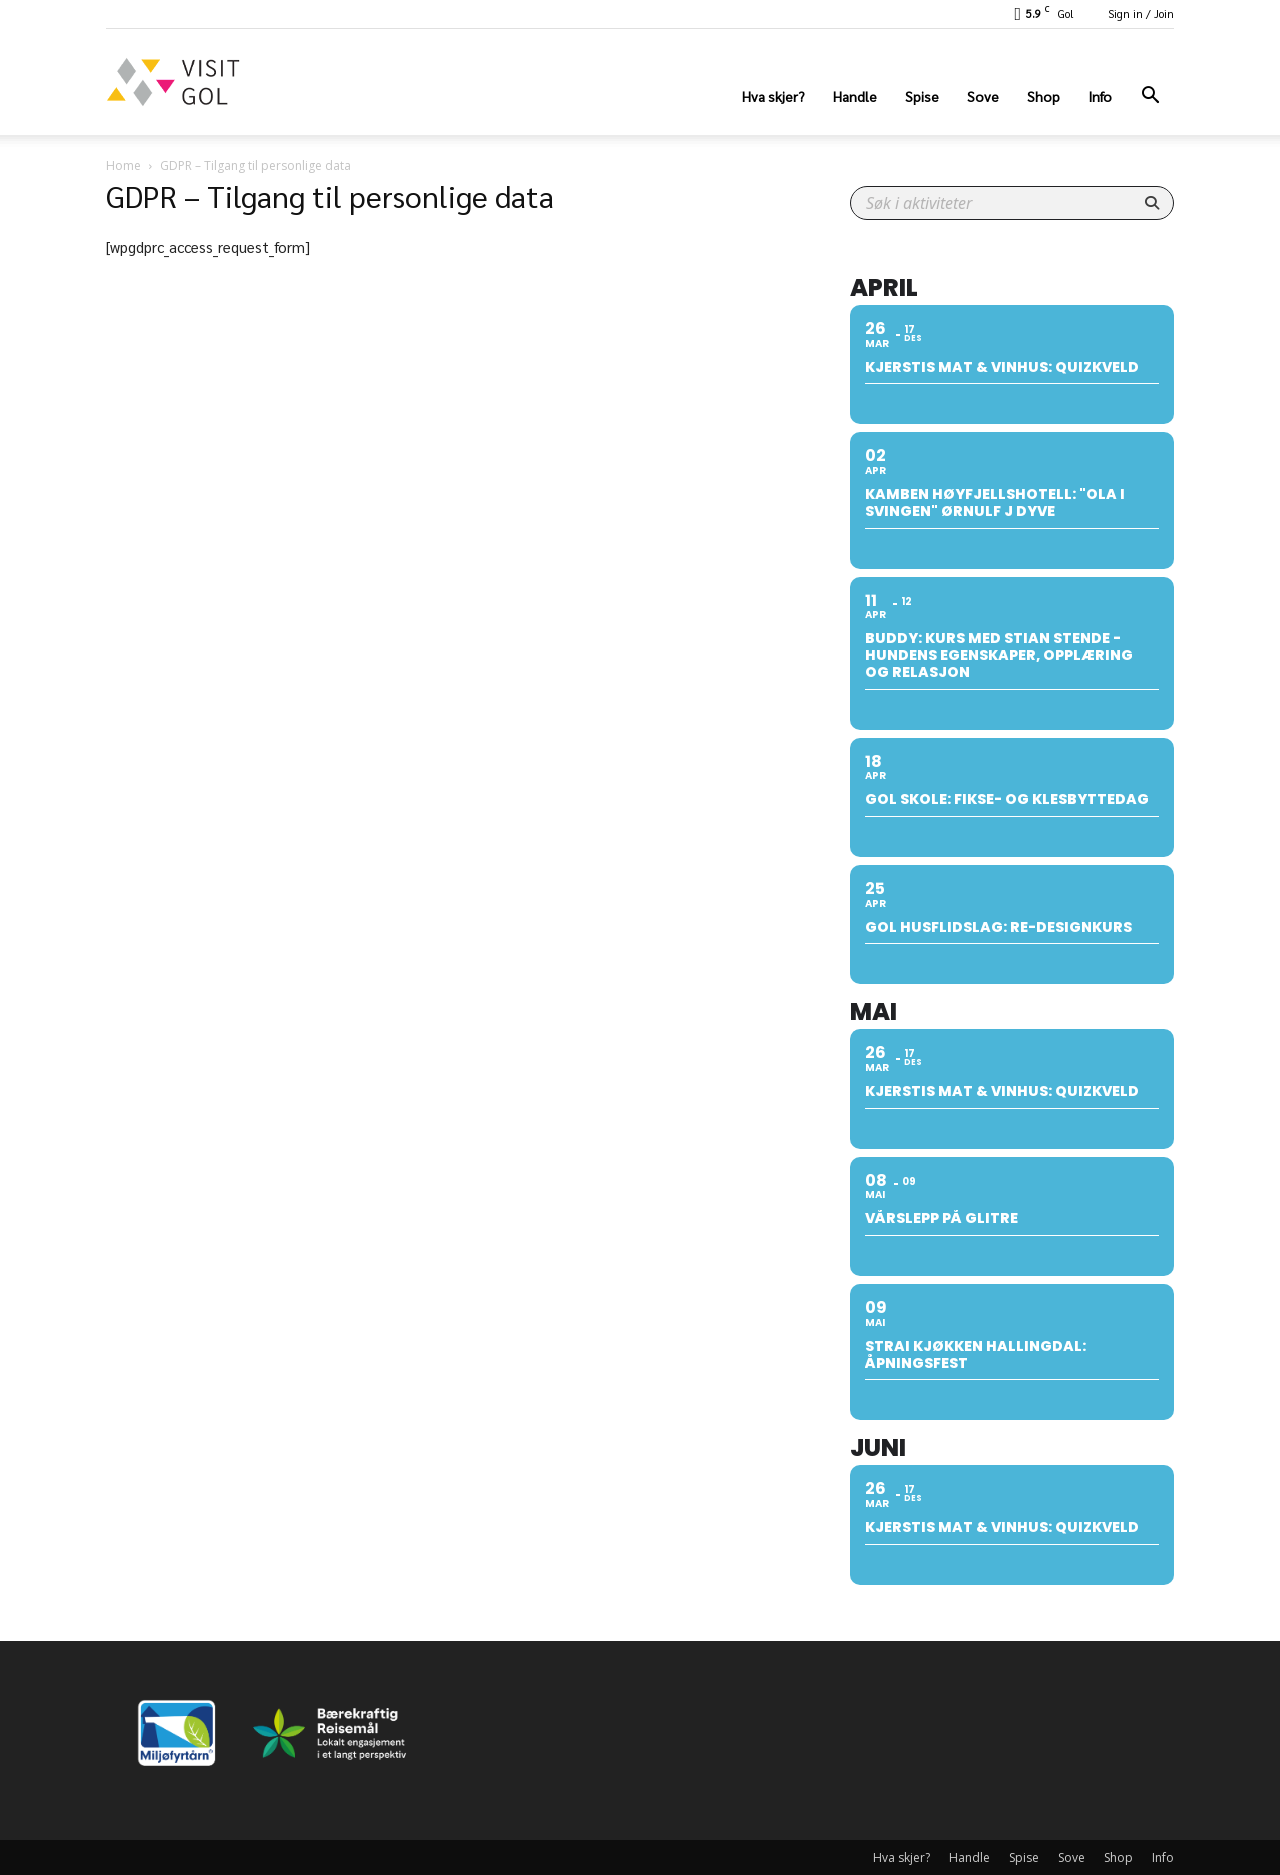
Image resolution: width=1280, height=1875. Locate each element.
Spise (922, 96)
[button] (1150, 97)
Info (1100, 96)
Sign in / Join (1141, 13)
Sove (983, 96)
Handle (855, 96)
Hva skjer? (773, 96)
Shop (1043, 96)
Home (123, 165)
